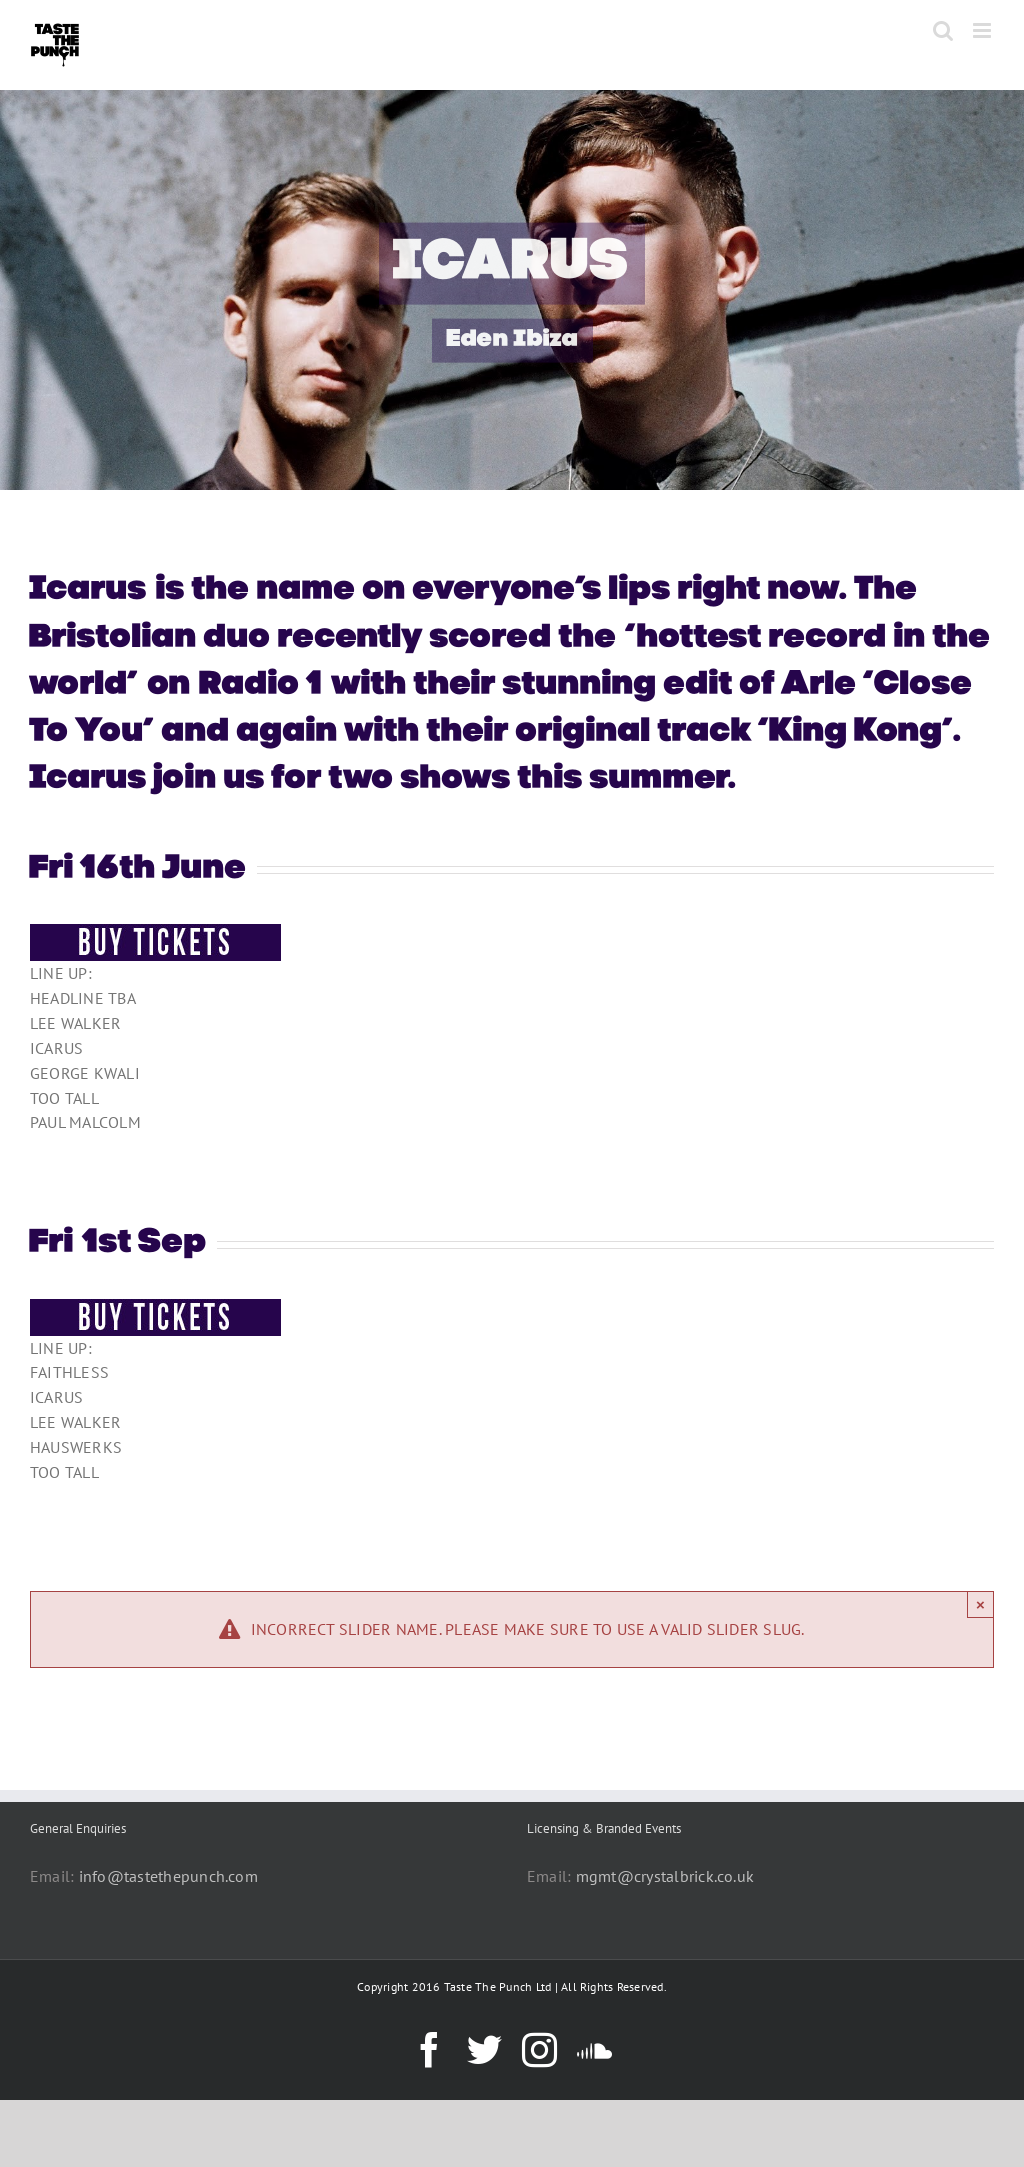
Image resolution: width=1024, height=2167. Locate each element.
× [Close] (980, 1604)
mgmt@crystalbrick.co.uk (665, 1876)
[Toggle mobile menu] (983, 30)
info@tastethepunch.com (168, 1876)
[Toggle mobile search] (943, 30)
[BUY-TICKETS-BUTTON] (155, 932)
